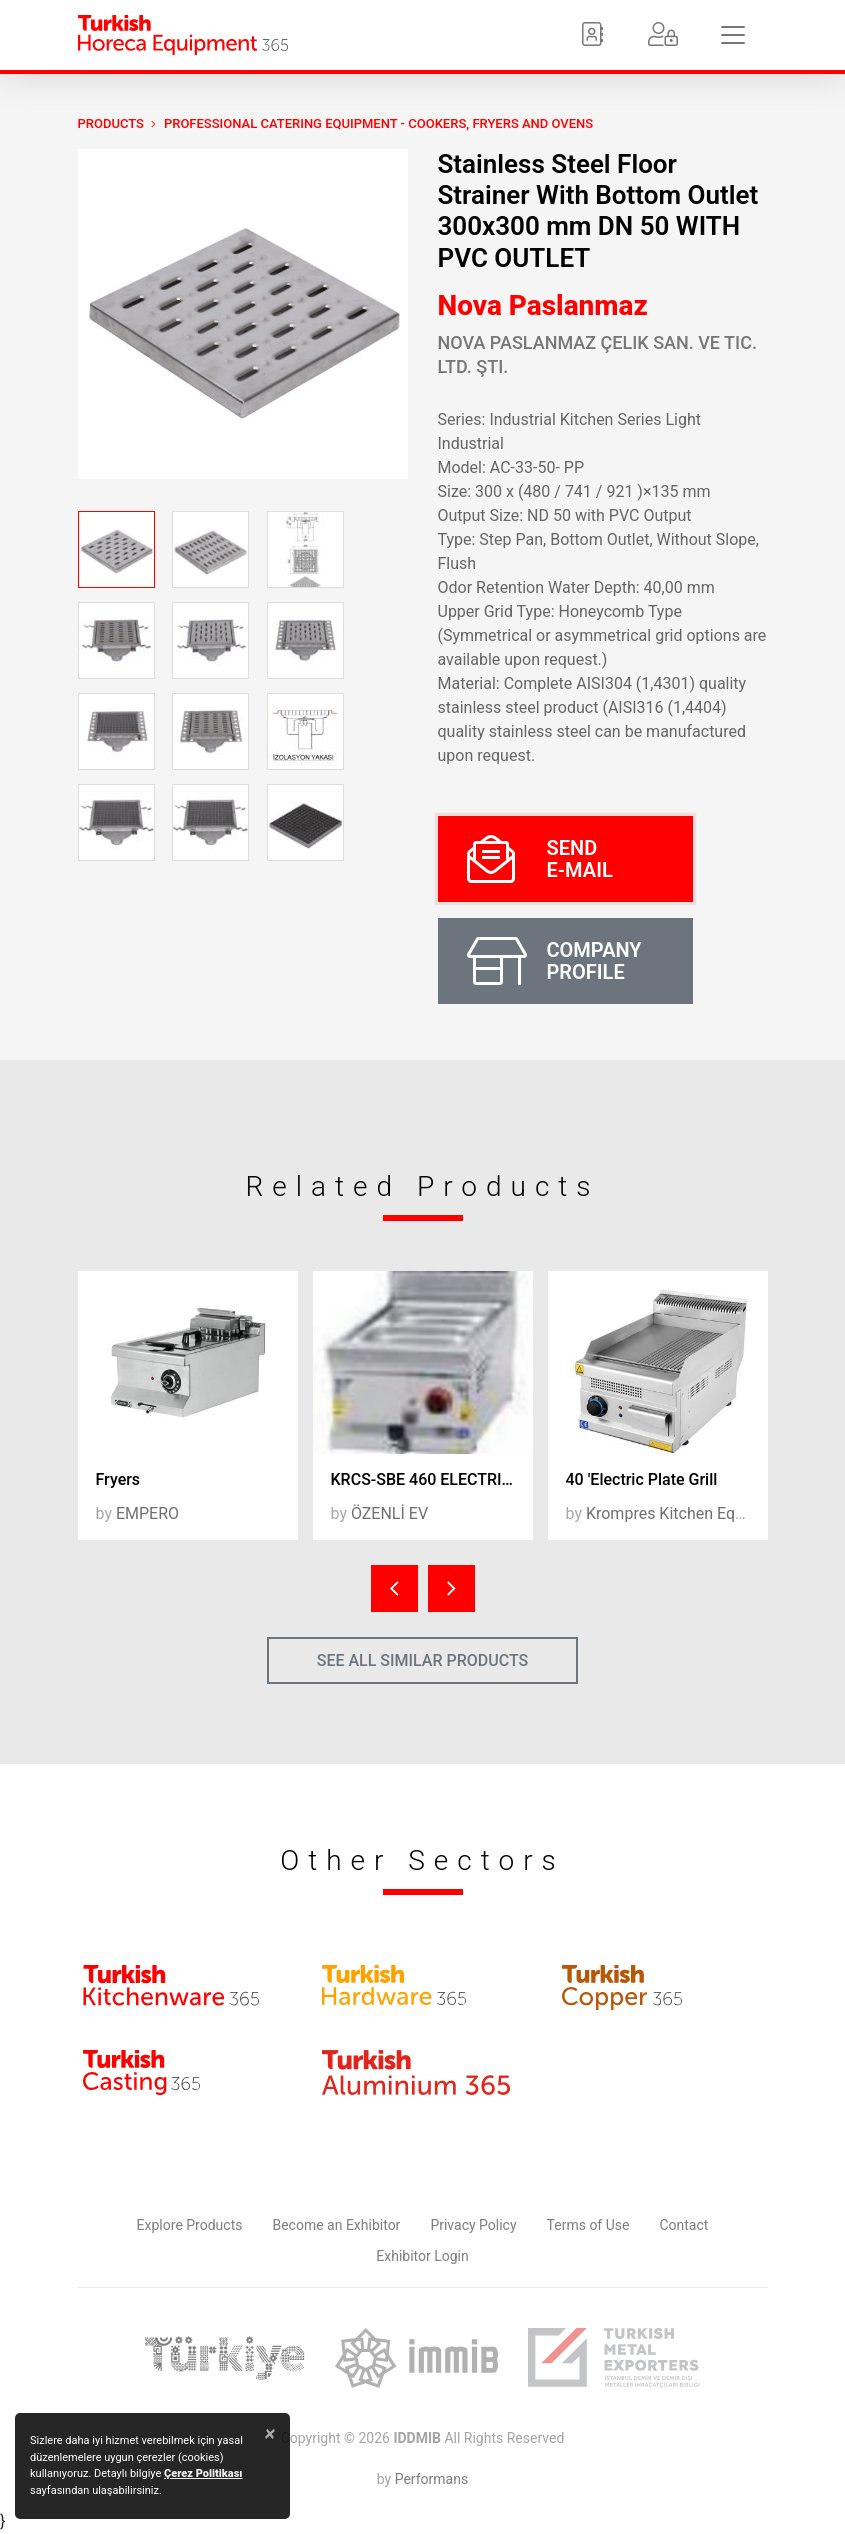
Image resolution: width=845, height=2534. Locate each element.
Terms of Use (588, 2225)
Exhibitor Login (422, 2256)
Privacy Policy (473, 2225)
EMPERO (147, 1513)
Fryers (118, 1479)
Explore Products (190, 2225)
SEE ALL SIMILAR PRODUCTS (423, 1660)
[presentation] (394, 1588)
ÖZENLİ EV (389, 1513)
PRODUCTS (111, 123)
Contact (683, 2225)
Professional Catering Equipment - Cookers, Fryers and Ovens (378, 123)
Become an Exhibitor (336, 2225)
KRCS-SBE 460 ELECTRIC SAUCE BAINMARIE (432, 1479)
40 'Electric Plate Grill (642, 1479)
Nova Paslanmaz (543, 305)
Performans (431, 2479)
